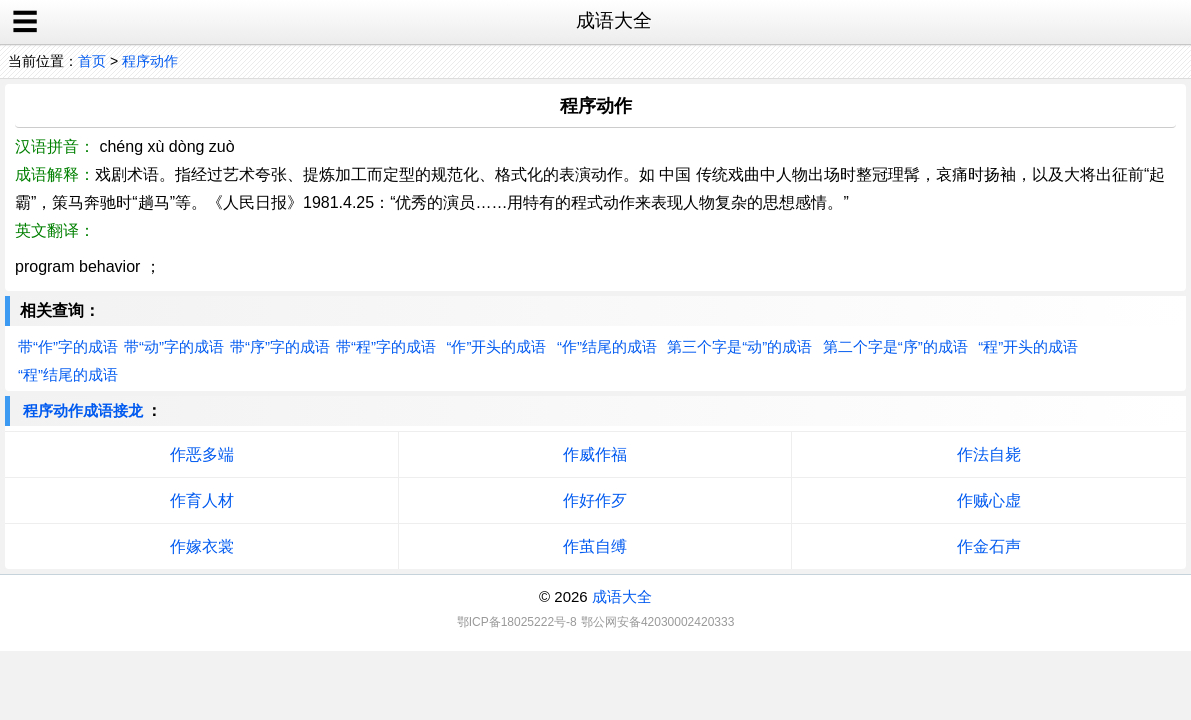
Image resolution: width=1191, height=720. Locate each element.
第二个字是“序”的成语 (895, 346)
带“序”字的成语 (280, 346)
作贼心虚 (989, 500)
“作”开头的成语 (496, 346)
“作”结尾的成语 (607, 346)
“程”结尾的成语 (68, 374)
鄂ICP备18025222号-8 (517, 622)
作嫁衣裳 (202, 546)
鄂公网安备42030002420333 (657, 622)
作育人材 (202, 500)
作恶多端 (202, 454)
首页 (92, 61)
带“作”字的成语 (68, 346)
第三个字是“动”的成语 (739, 346)
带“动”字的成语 (174, 346)
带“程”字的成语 (386, 346)
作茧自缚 (595, 546)
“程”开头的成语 (1028, 346)
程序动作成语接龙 (83, 410)
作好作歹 (595, 500)
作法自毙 (989, 454)
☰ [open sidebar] (25, 22)
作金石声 (989, 546)
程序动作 (150, 61)
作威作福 (595, 454)
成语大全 (622, 596)
